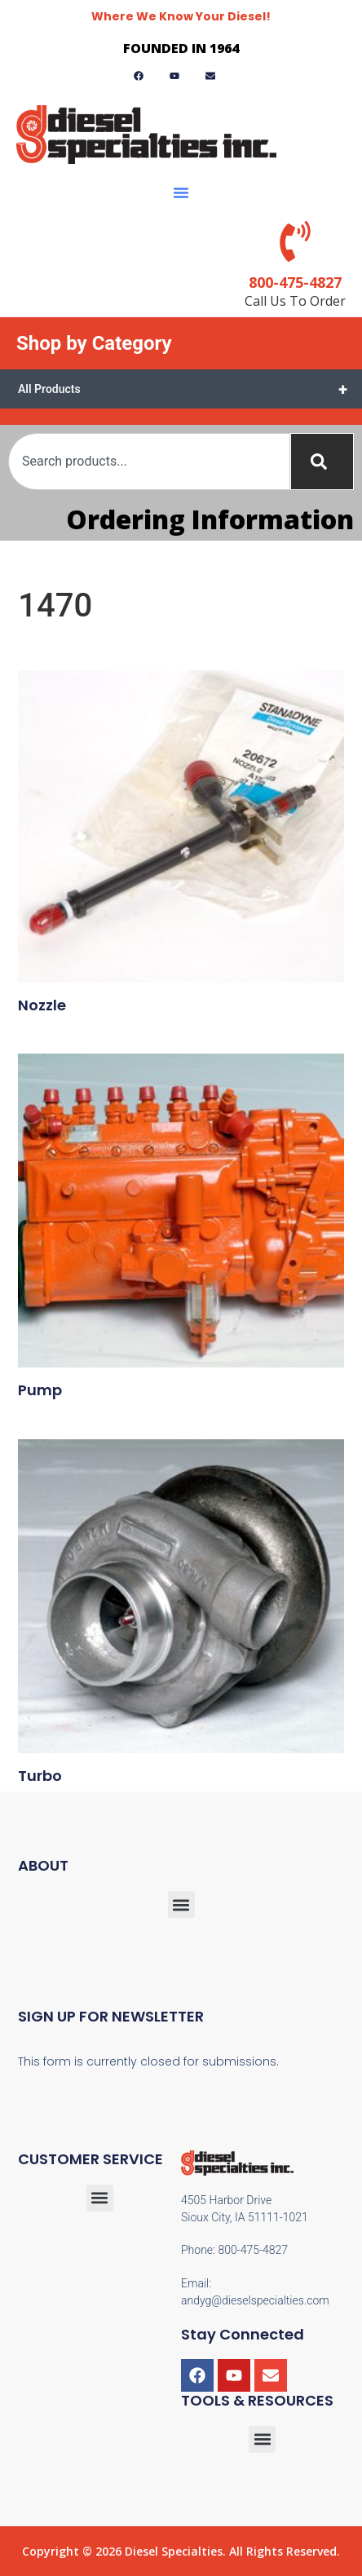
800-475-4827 (295, 282)
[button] (181, 192)
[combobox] (149, 461)
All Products (190, 389)
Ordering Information (210, 519)
